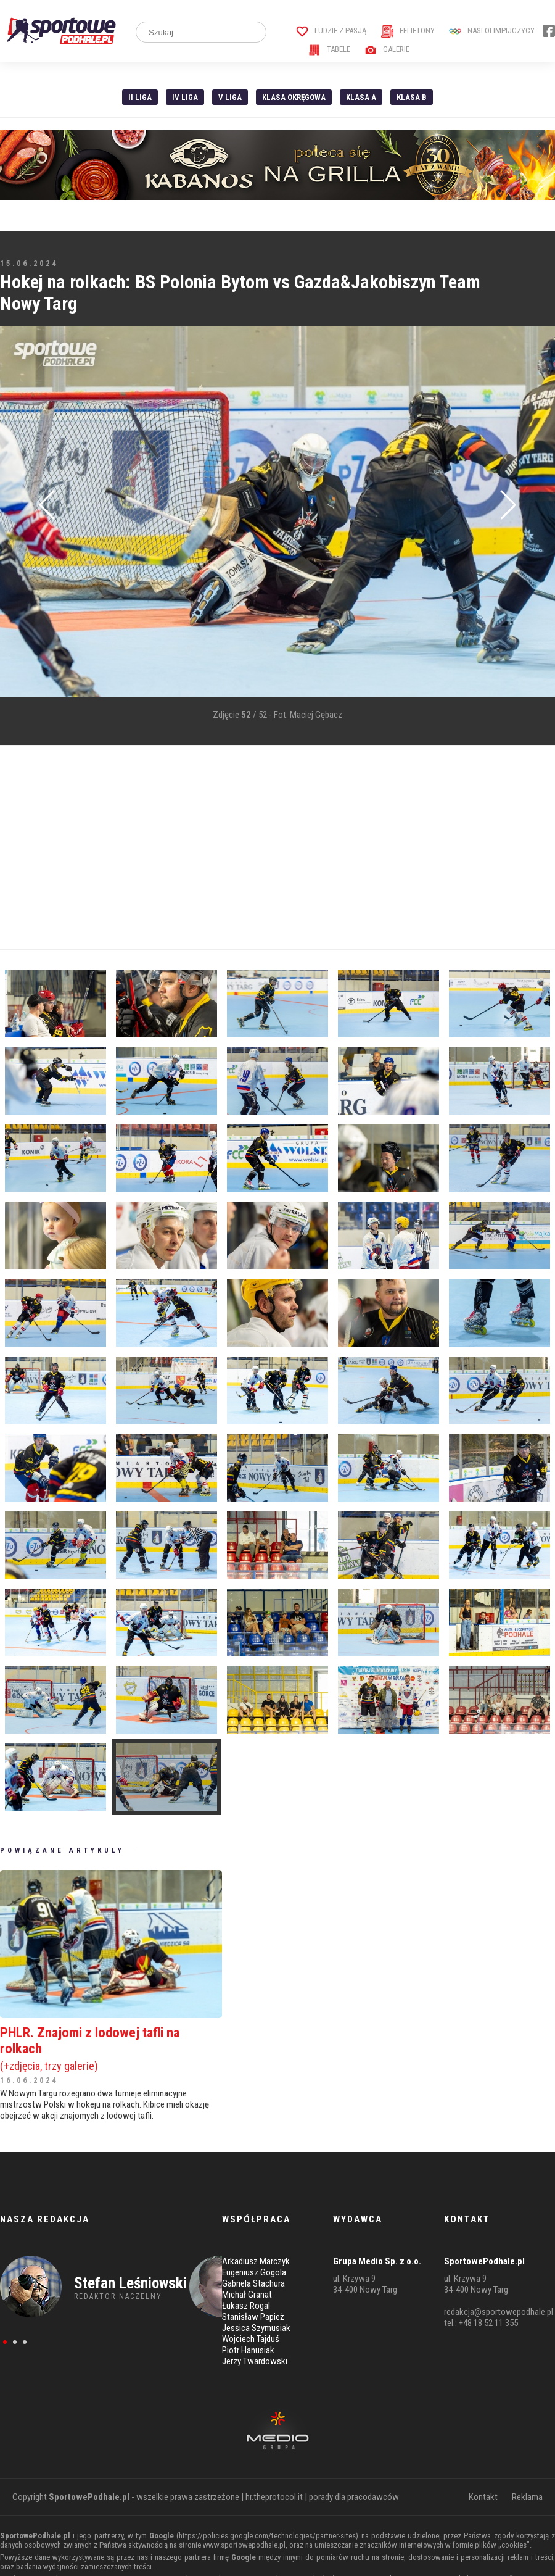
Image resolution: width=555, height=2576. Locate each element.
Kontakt (483, 2497)
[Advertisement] (237, 847)
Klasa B (412, 97)
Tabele (329, 49)
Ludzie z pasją (331, 30)
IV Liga (185, 97)
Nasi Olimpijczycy (492, 30)
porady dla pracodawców (354, 2497)
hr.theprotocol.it (274, 2497)
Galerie (386, 49)
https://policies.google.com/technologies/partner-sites (267, 2535)
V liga (230, 97)
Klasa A (361, 97)
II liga (140, 97)
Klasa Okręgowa (294, 97)
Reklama (527, 2497)
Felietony (408, 30)
